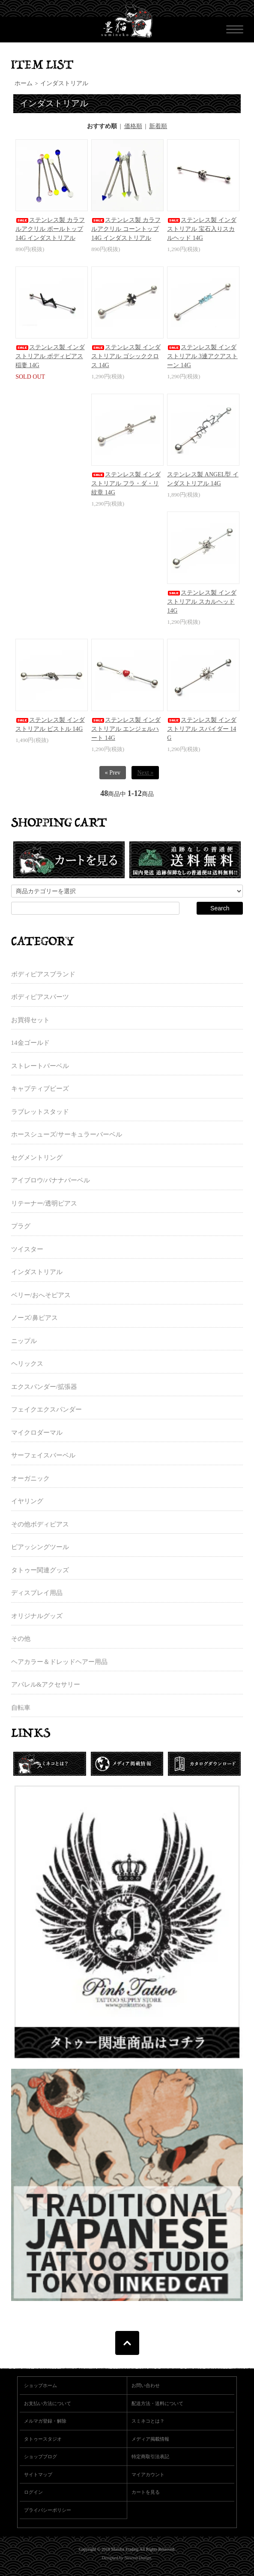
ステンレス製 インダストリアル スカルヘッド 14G (201, 601)
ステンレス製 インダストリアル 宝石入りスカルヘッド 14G (201, 229)
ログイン (33, 2492)
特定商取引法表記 (150, 2456)
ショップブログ (40, 2456)
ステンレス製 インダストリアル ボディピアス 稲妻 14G (50, 356)
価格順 (133, 126)
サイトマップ (38, 2474)
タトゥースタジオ (43, 2438)
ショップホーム (40, 2385)
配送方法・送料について (157, 2403)
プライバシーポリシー (47, 2510)
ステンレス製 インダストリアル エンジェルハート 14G (126, 729)
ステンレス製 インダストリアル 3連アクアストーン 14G (202, 356)
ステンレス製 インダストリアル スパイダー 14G (201, 729)
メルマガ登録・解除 (45, 2420)
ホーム (24, 83)
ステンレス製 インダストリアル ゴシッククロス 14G (126, 356)
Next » (145, 772)
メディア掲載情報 (150, 2438)
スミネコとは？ (147, 2420)
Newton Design (137, 2557)
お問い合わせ (145, 2385)
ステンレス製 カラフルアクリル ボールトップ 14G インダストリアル (50, 229)
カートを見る (145, 2492)
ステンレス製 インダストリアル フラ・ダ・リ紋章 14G (126, 483)
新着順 (158, 126)
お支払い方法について (47, 2403)
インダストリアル (64, 83)
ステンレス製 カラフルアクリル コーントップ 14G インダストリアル (126, 229)
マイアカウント (147, 2474)
